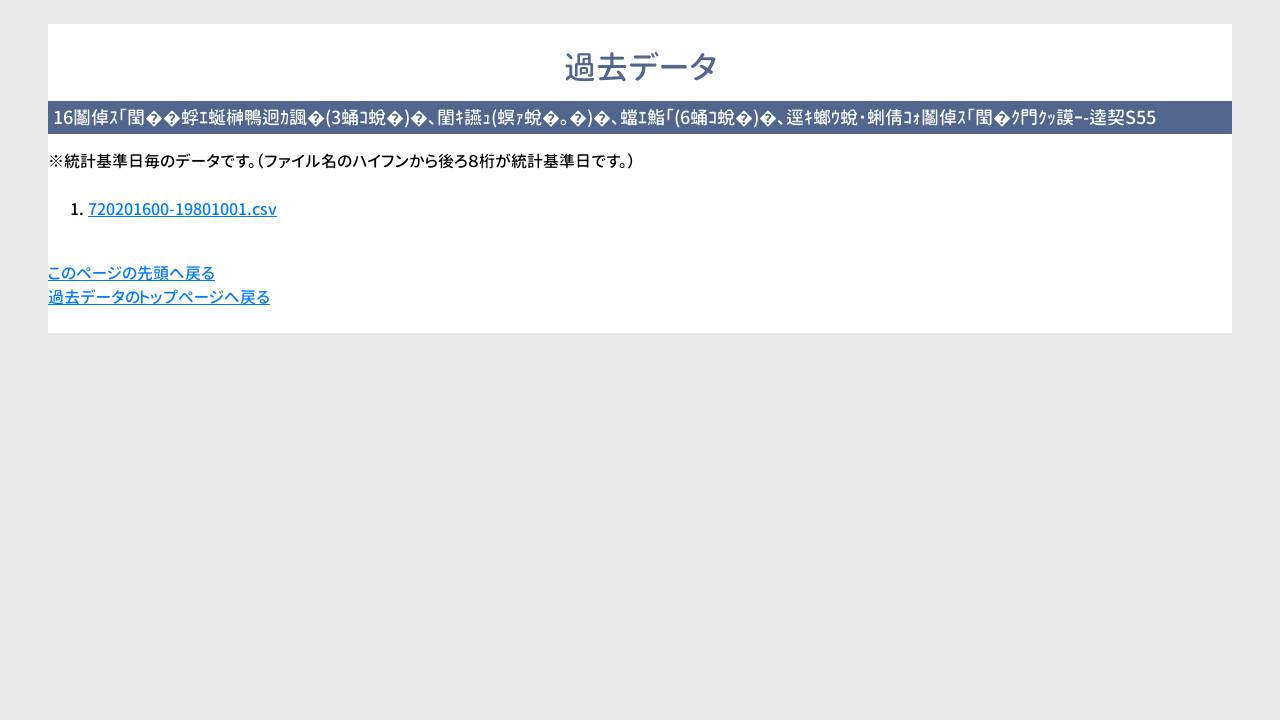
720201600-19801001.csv (182, 209)
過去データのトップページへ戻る (159, 297)
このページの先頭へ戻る (131, 273)
